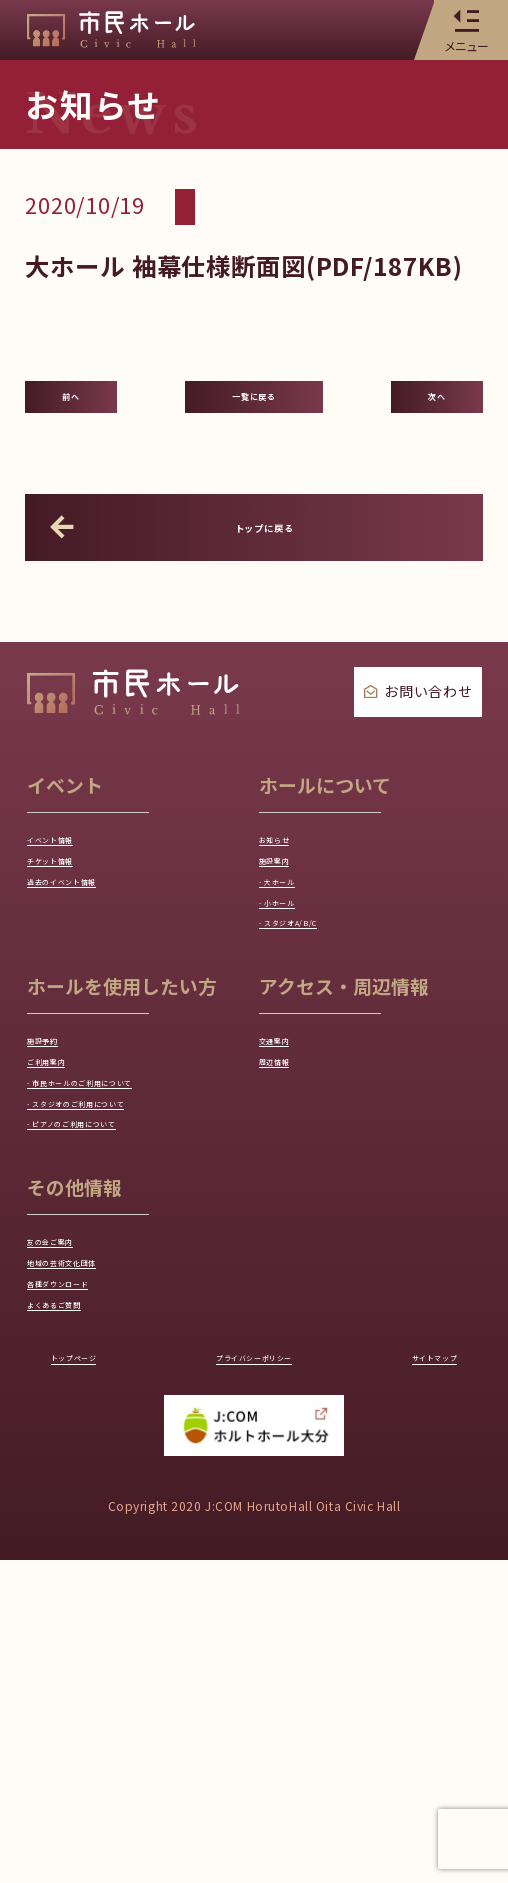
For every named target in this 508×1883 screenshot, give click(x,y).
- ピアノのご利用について (124, 1358)
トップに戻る (188, 571)
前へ (71, 418)
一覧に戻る (254, 418)
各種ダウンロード (93, 1566)
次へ (437, 418)
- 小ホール (298, 1001)
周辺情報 (292, 1210)
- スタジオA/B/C (321, 1038)
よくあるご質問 (85, 1603)
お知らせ (292, 890)
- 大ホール (298, 964)
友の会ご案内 (77, 1492)
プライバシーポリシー (254, 1674)
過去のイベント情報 (102, 964)
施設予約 (60, 1173)
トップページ (100, 1674)
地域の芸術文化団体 (102, 1529)
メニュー (466, 29)
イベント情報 (77, 890)
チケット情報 (77, 927)
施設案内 (292, 927)
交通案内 (292, 1173)
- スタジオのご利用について (132, 1321)
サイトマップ (407, 1674)
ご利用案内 (68, 1210)
